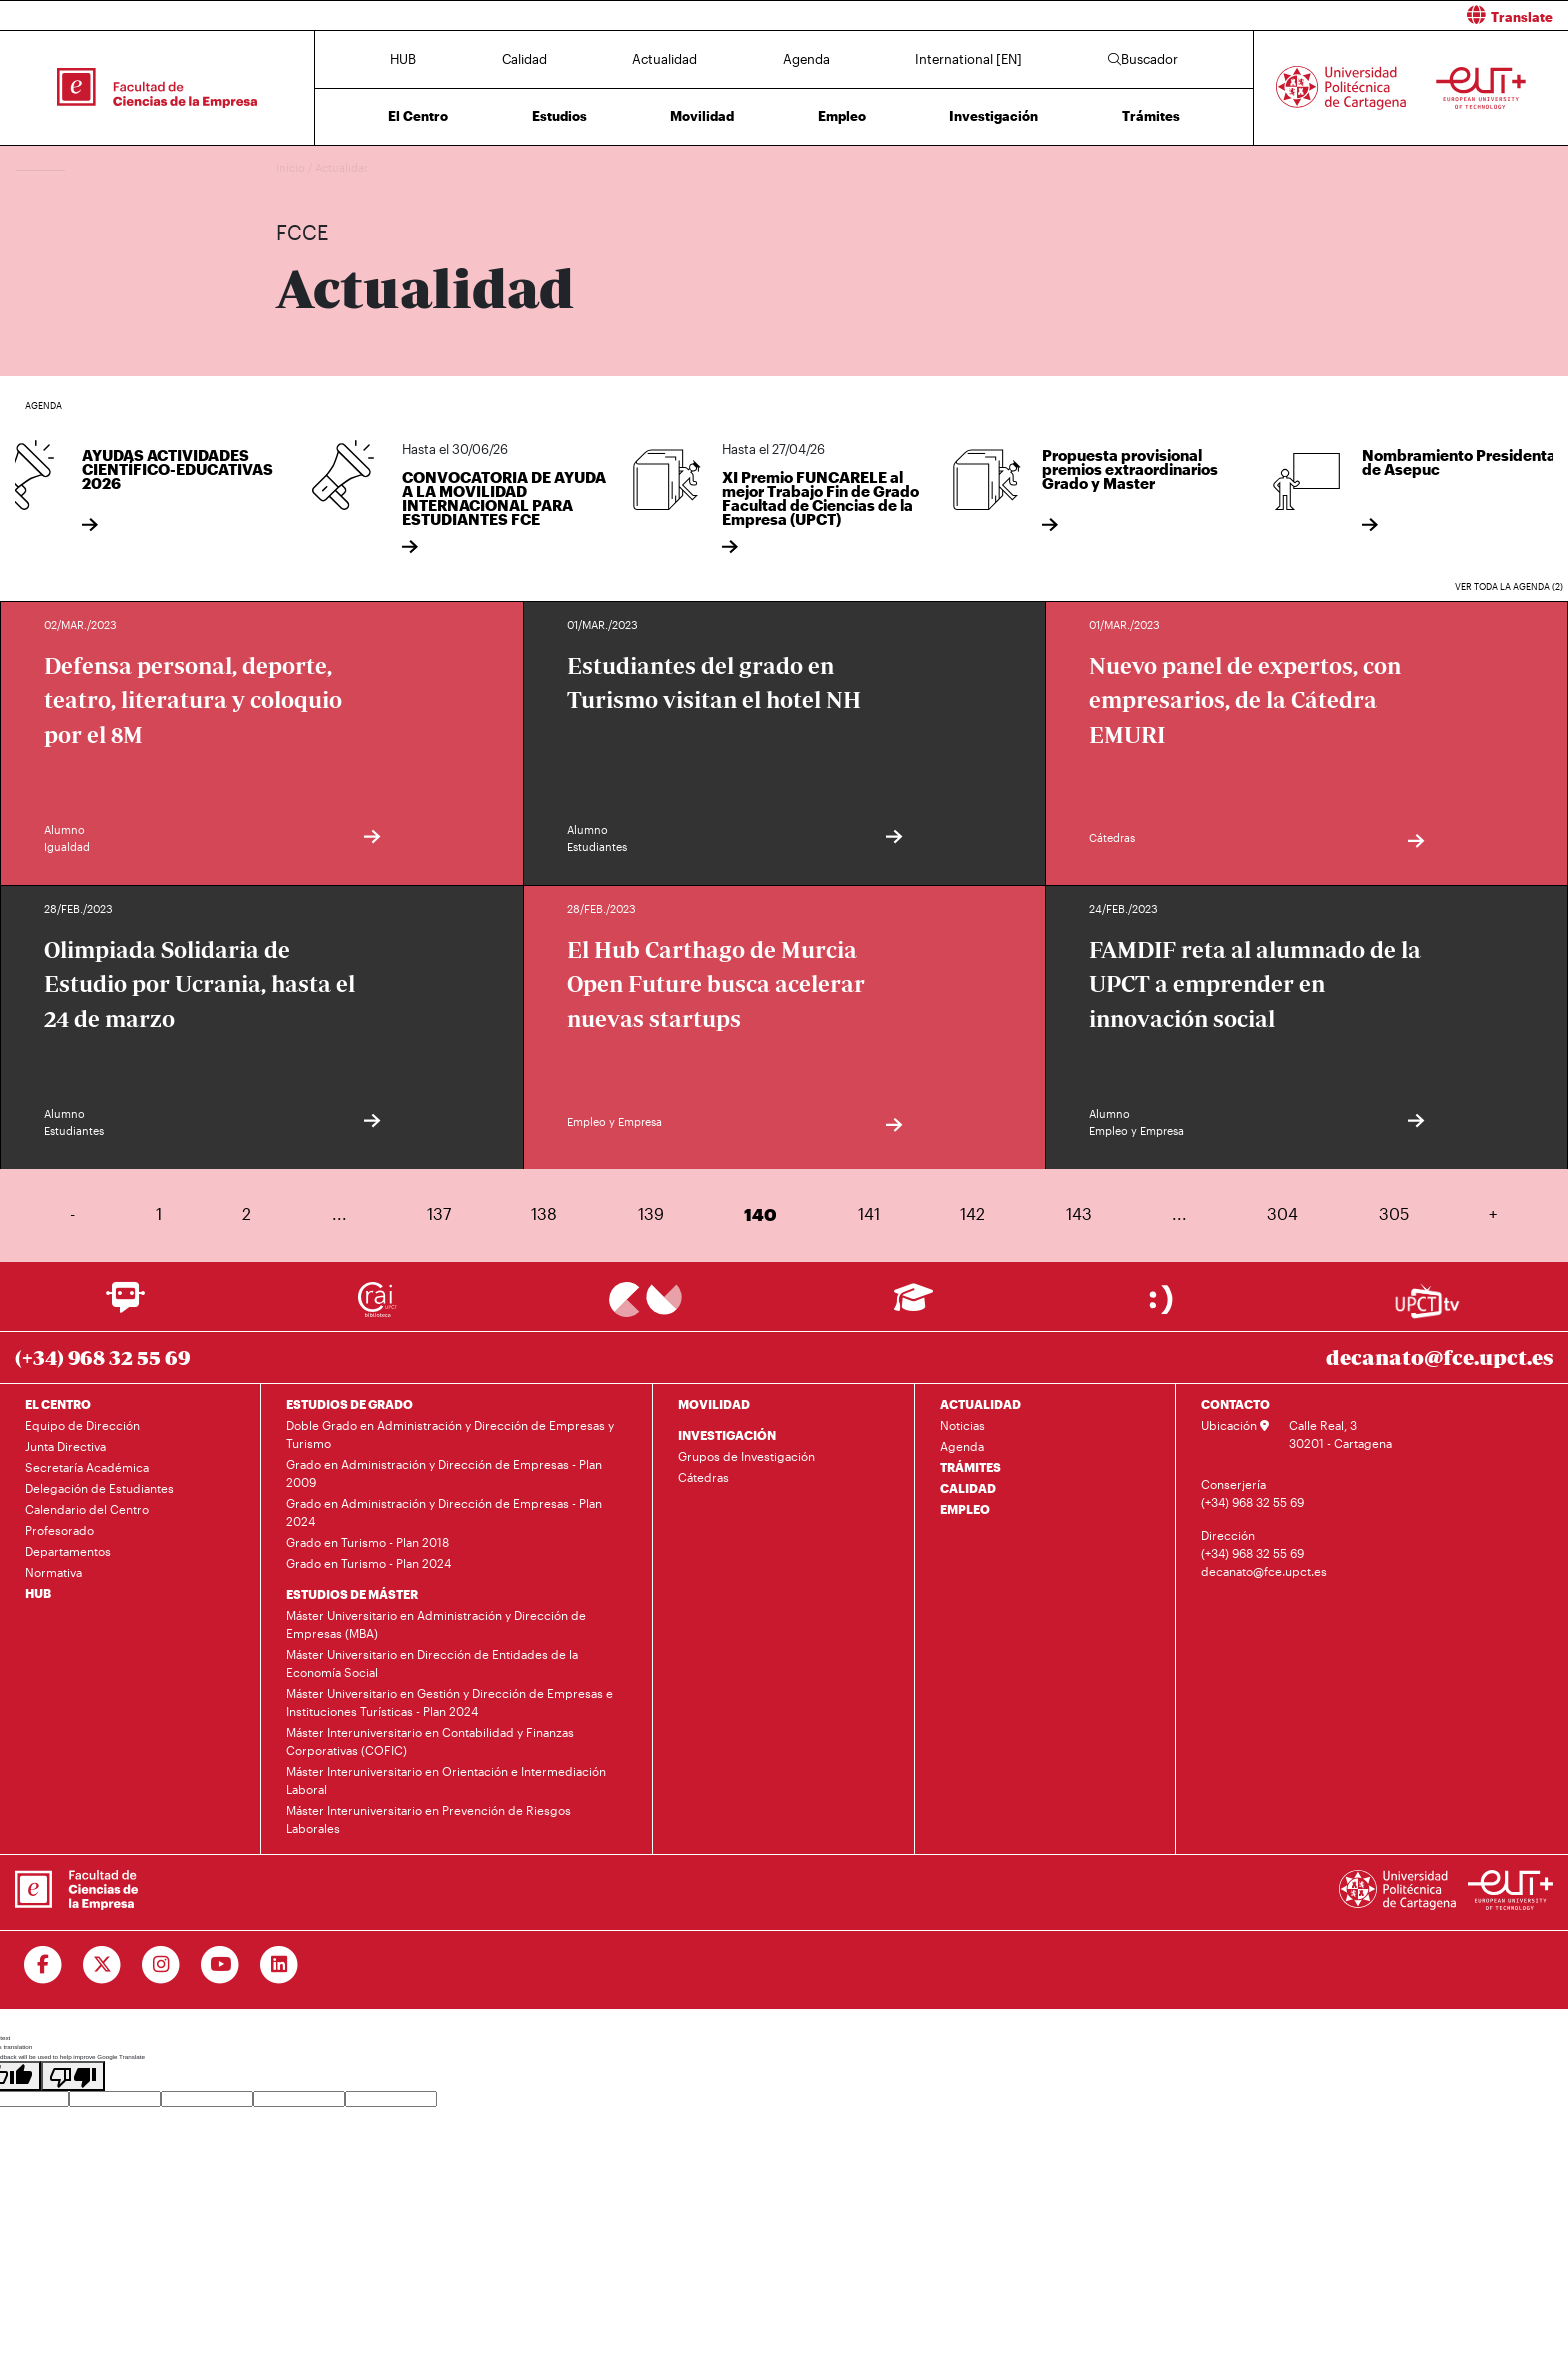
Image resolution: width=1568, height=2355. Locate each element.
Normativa (53, 1572)
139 (651, 1213)
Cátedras (703, 1477)
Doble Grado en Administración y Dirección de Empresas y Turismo (450, 1434)
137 (439, 1213)
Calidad (524, 59)
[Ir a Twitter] (102, 1965)
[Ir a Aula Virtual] (913, 1306)
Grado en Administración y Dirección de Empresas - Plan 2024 (444, 1512)
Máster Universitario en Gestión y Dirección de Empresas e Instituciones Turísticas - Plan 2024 (449, 1702)
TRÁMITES (970, 1467)
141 (869, 1213)
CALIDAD (968, 1488)
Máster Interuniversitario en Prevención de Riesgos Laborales (428, 1819)
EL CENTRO (58, 1404)
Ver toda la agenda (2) (1509, 586)
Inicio (292, 167)
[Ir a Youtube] (220, 1965)
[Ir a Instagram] (161, 1965)
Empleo (842, 116)
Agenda (806, 59)
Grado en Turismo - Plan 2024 (368, 1563)
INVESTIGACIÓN (727, 1435)
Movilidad (702, 116)
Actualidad (664, 59)
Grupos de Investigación (746, 1456)
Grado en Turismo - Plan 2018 (367, 1542)
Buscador (1143, 59)
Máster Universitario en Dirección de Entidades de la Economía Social (432, 1663)
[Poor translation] (73, 2076)
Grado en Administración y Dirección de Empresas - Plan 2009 (444, 1473)
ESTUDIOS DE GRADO (349, 1404)
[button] (1183, 15)
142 (972, 1213)
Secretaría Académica (87, 1467)
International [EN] (968, 59)
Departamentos (68, 1551)
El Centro (418, 116)
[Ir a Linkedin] (279, 1965)
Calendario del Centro (87, 1509)
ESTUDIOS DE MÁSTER (352, 1594)
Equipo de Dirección (82, 1425)
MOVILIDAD (714, 1404)
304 (1282, 1213)
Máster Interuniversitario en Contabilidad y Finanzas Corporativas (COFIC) (430, 1741)
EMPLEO (965, 1509)
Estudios (559, 116)
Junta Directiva (65, 1446)
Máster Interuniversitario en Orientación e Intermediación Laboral (446, 1780)
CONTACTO (1235, 1404)
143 (1079, 1213)
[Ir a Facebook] (43, 1965)
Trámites (1151, 116)
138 (544, 1213)
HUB (403, 59)
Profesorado (59, 1530)
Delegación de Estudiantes (99, 1488)
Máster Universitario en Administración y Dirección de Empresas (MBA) (436, 1624)
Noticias (962, 1425)
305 (1394, 1213)
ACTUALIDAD (980, 1404)
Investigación (993, 116)
